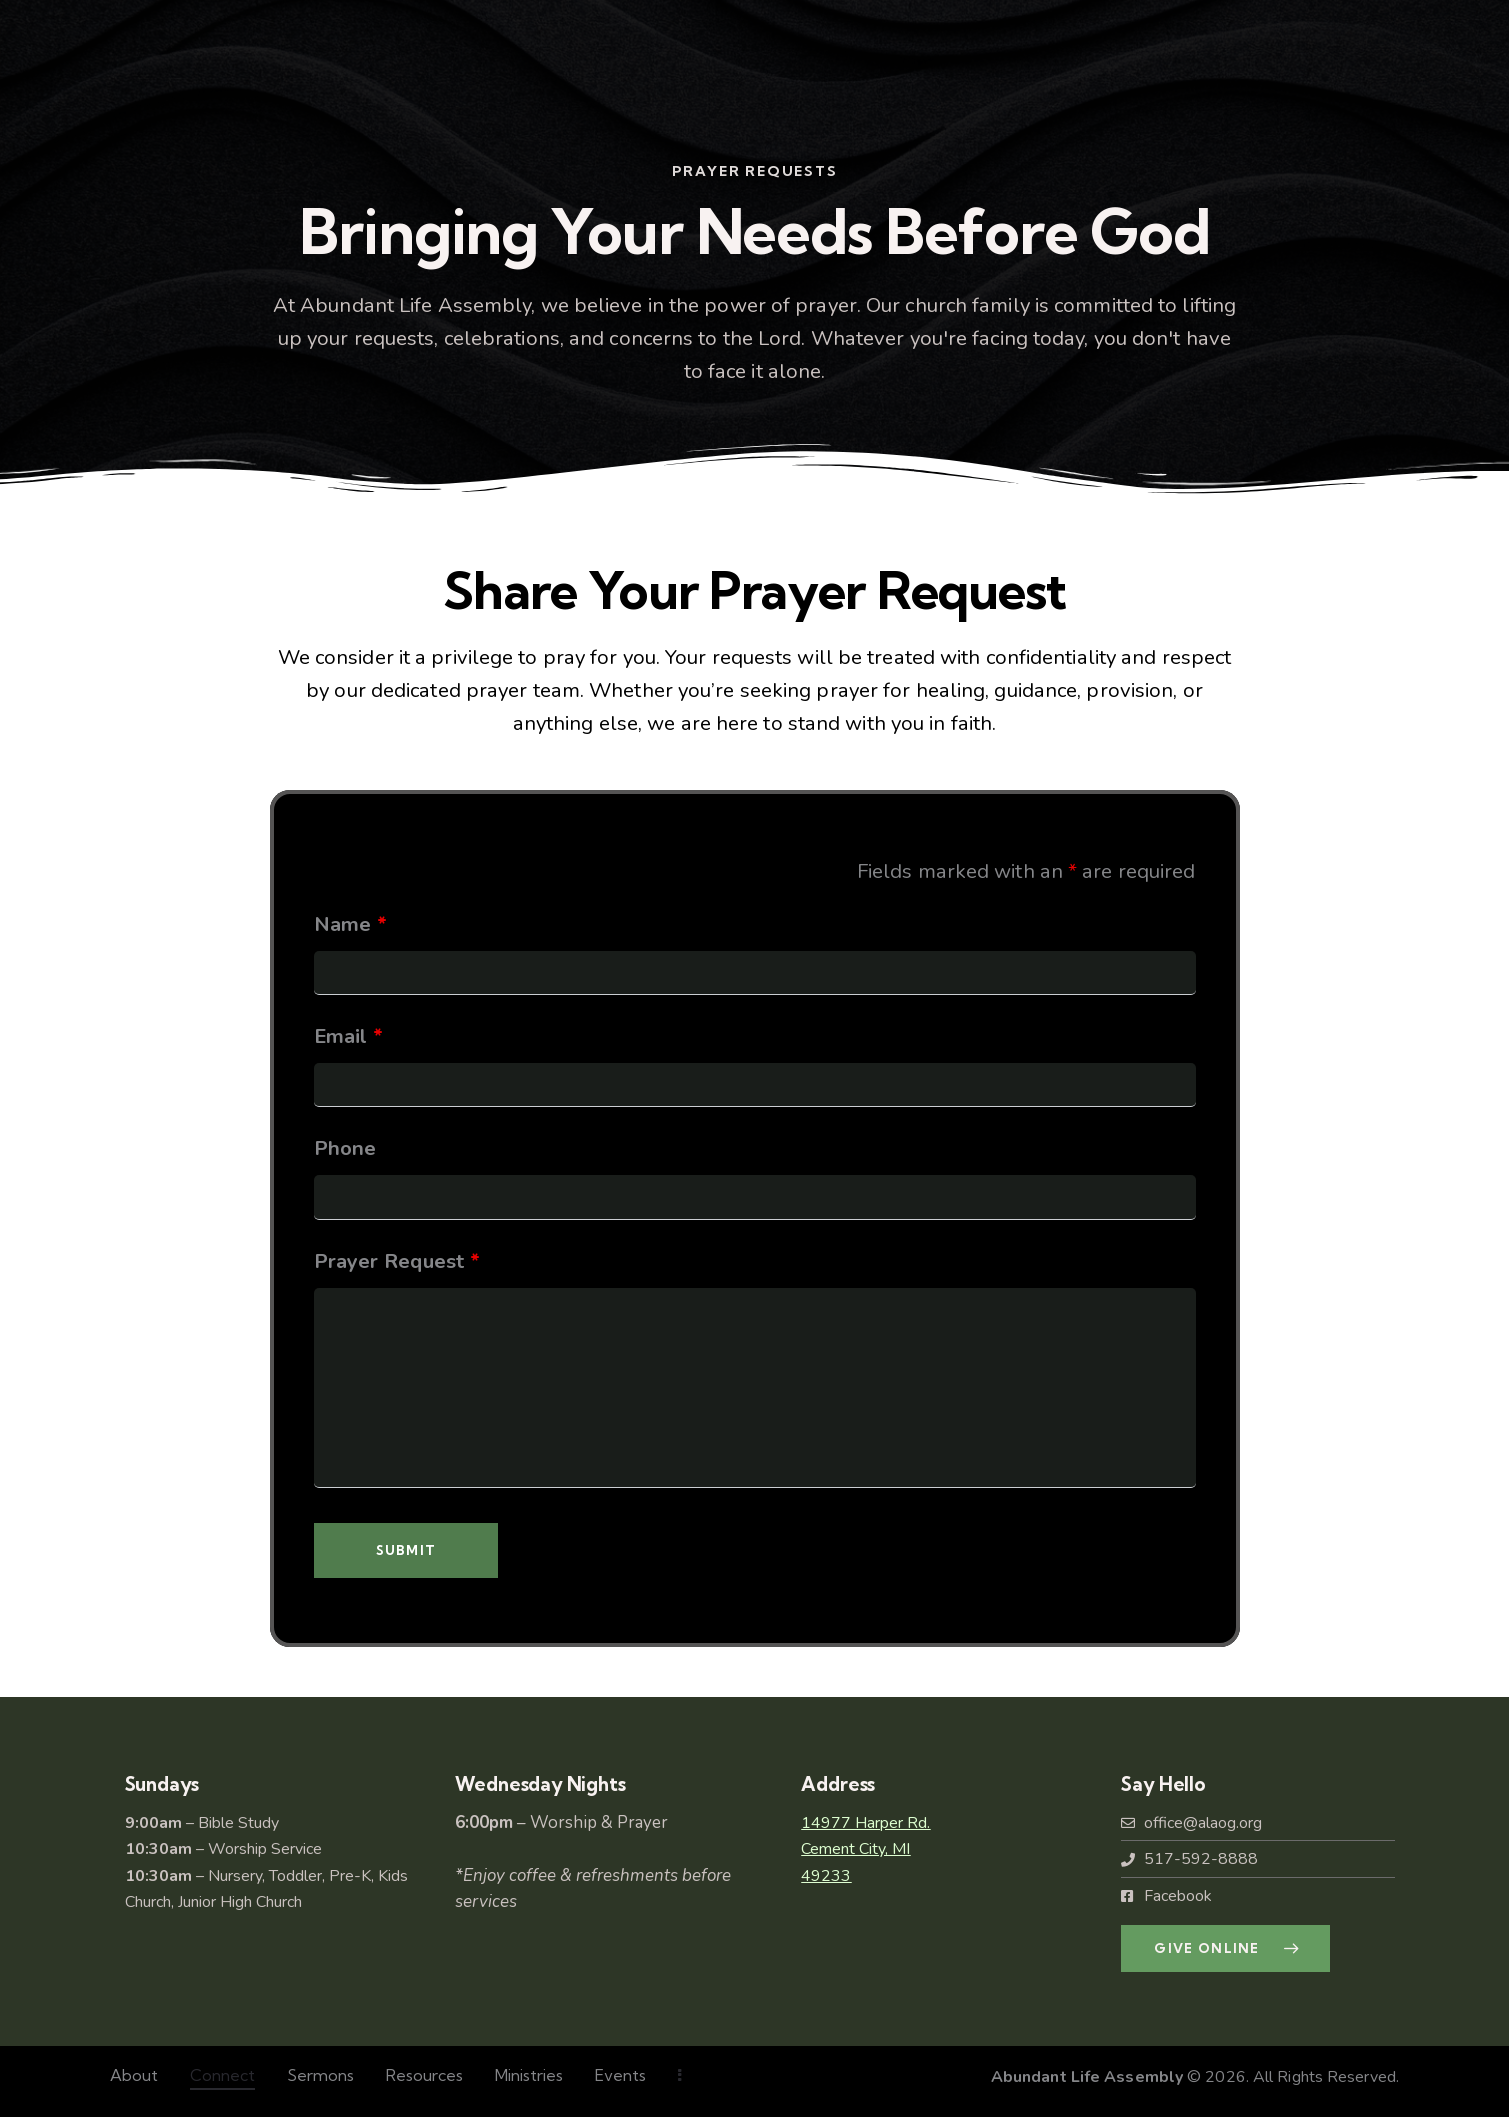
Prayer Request (397, 1261)
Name (351, 924)
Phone (345, 1148)
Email (349, 1036)
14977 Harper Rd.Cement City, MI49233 (865, 1849)
